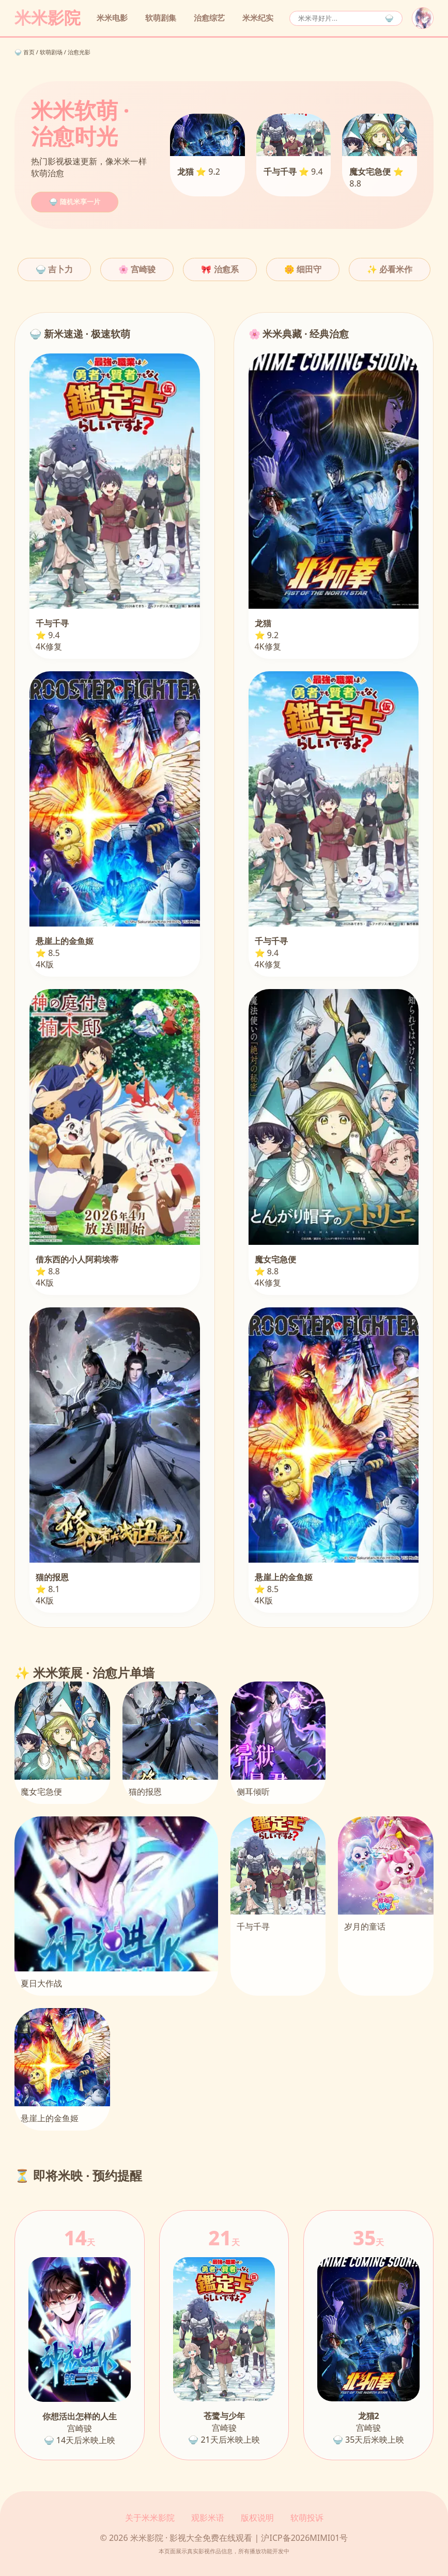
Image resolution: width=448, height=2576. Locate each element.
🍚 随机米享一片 (74, 202)
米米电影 (112, 17)
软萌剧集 (160, 17)
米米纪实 (257, 17)
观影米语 (207, 2517)
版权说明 (257, 2517)
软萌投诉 (306, 2517)
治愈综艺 (209, 17)
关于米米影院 (150, 2517)
